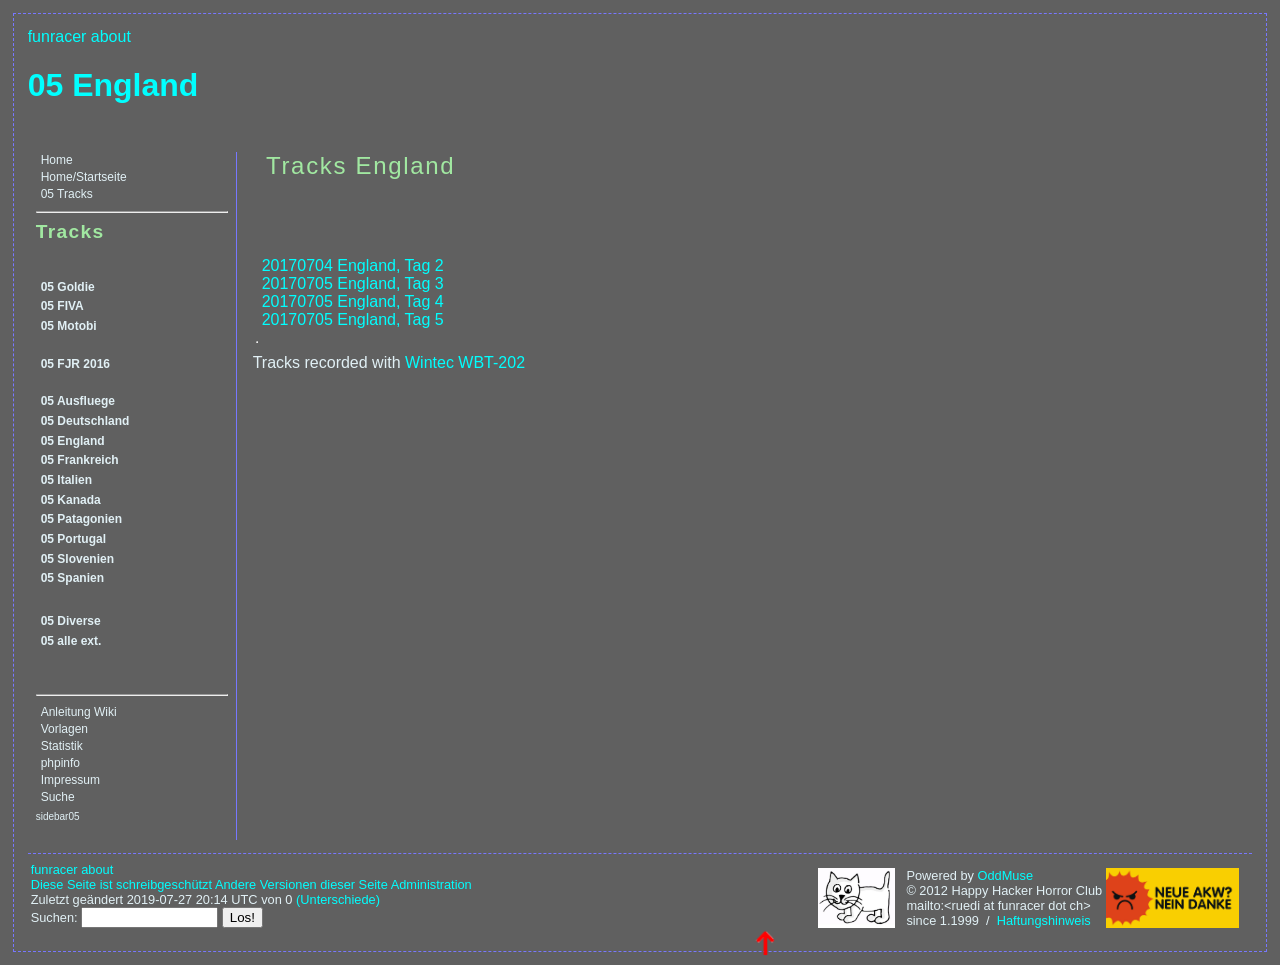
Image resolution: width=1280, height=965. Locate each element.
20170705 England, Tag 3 (353, 283)
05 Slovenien (77, 559)
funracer (57, 36)
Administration (431, 884)
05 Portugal (73, 539)
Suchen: (54, 917)
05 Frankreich (80, 460)
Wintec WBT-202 (465, 362)
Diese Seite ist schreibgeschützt (121, 884)
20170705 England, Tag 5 (353, 319)
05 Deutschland (85, 421)
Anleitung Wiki (79, 712)
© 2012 (926, 890)
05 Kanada (71, 500)
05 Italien (66, 480)
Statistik (62, 746)
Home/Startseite (84, 177)
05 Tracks (67, 194)
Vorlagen (64, 729)
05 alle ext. (71, 641)
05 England (113, 85)
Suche (58, 797)
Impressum (70, 780)
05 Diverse (71, 621)
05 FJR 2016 (75, 364)
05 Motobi (69, 326)
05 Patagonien (81, 519)
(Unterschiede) (338, 899)
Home (57, 160)
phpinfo (60, 763)
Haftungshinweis (1044, 920)
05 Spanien (72, 578)
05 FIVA (62, 306)
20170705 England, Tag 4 (353, 301)
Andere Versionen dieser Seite (301, 884)
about (111, 36)
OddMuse (1005, 875)
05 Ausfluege (78, 401)
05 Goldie (68, 287)
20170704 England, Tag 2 (353, 265)
